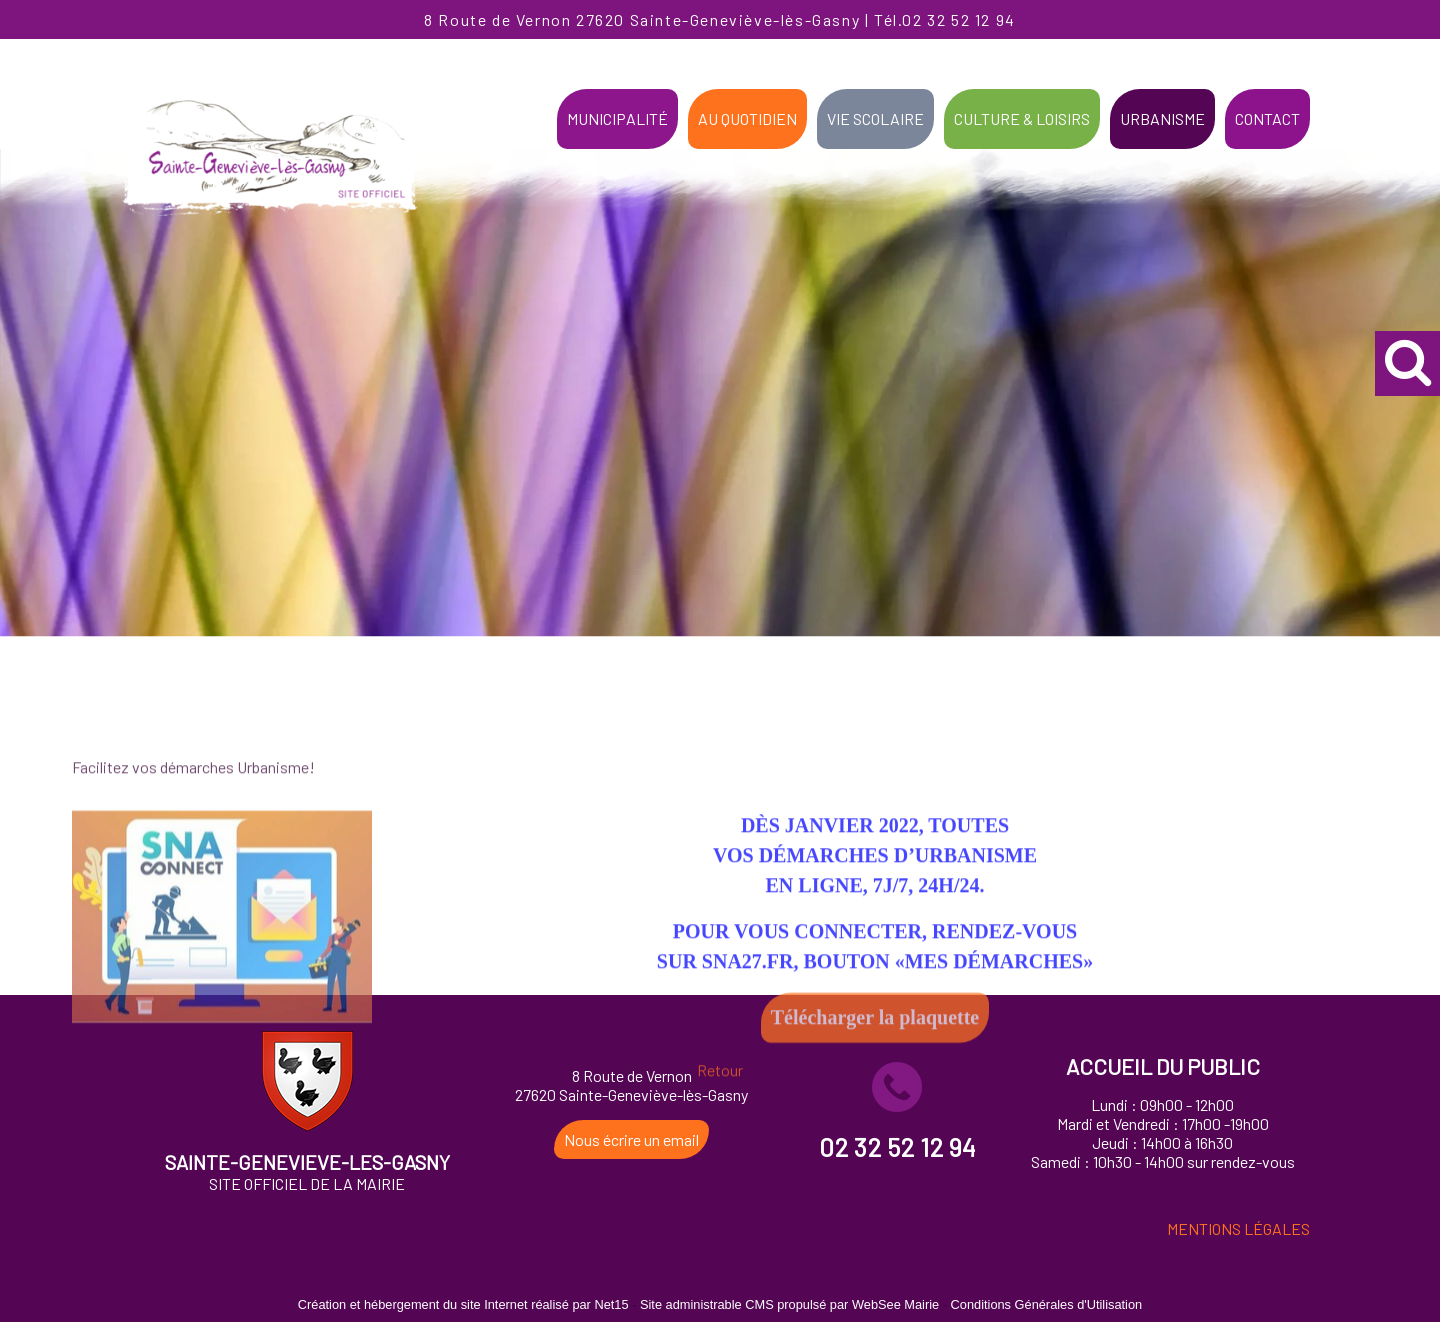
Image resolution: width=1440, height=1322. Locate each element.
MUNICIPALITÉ (617, 118)
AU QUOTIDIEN (747, 118)
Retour (720, 1135)
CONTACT (1267, 118)
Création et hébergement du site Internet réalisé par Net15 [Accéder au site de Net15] (463, 1304)
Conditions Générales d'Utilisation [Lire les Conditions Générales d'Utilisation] (1047, 1304)
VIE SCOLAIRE (875, 118)
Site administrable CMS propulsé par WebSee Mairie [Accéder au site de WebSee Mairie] (789, 1304)
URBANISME (1162, 118)
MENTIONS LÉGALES (1238, 1228)
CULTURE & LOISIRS (1022, 118)
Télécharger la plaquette (875, 1083)
